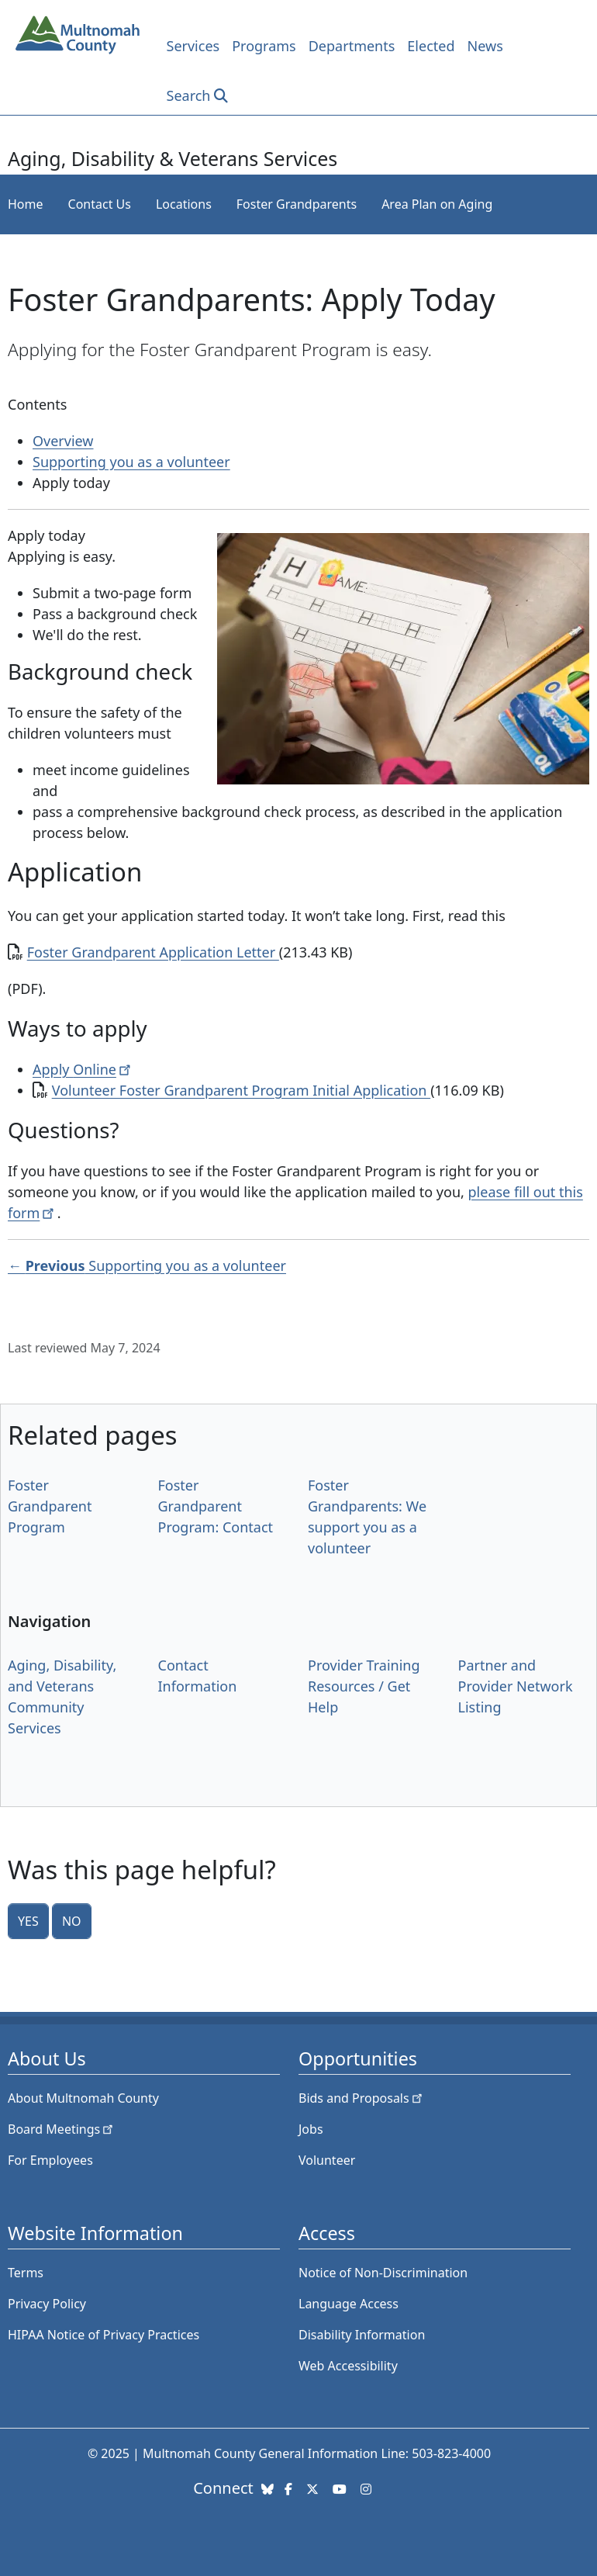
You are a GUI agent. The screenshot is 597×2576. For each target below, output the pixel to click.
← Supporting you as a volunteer (147, 1265)
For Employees (50, 2160)
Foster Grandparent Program (50, 1506)
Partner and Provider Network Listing (515, 1686)
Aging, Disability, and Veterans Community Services (62, 1696)
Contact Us (99, 204)
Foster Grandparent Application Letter (153, 952)
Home (25, 204)
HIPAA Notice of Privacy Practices (103, 2334)
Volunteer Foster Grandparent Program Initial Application (241, 1090)
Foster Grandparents (296, 204)
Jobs (310, 2129)
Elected (430, 45)
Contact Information (197, 1675)
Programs (264, 45)
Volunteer (326, 2160)
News (485, 45)
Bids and (361, 2098)
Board (62, 2129)
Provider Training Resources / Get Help (364, 1686)
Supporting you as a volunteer (131, 461)
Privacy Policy (47, 2303)
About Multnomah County (83, 2098)
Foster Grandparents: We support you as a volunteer (367, 1516)
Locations (184, 204)
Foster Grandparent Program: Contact (216, 1506)
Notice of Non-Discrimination (383, 2272)
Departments (352, 45)
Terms (25, 2272)
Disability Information (361, 2334)
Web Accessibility (348, 2365)
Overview (63, 440)
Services (193, 45)
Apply (83, 1069)
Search (189, 95)
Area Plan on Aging (436, 204)
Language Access (348, 2303)
